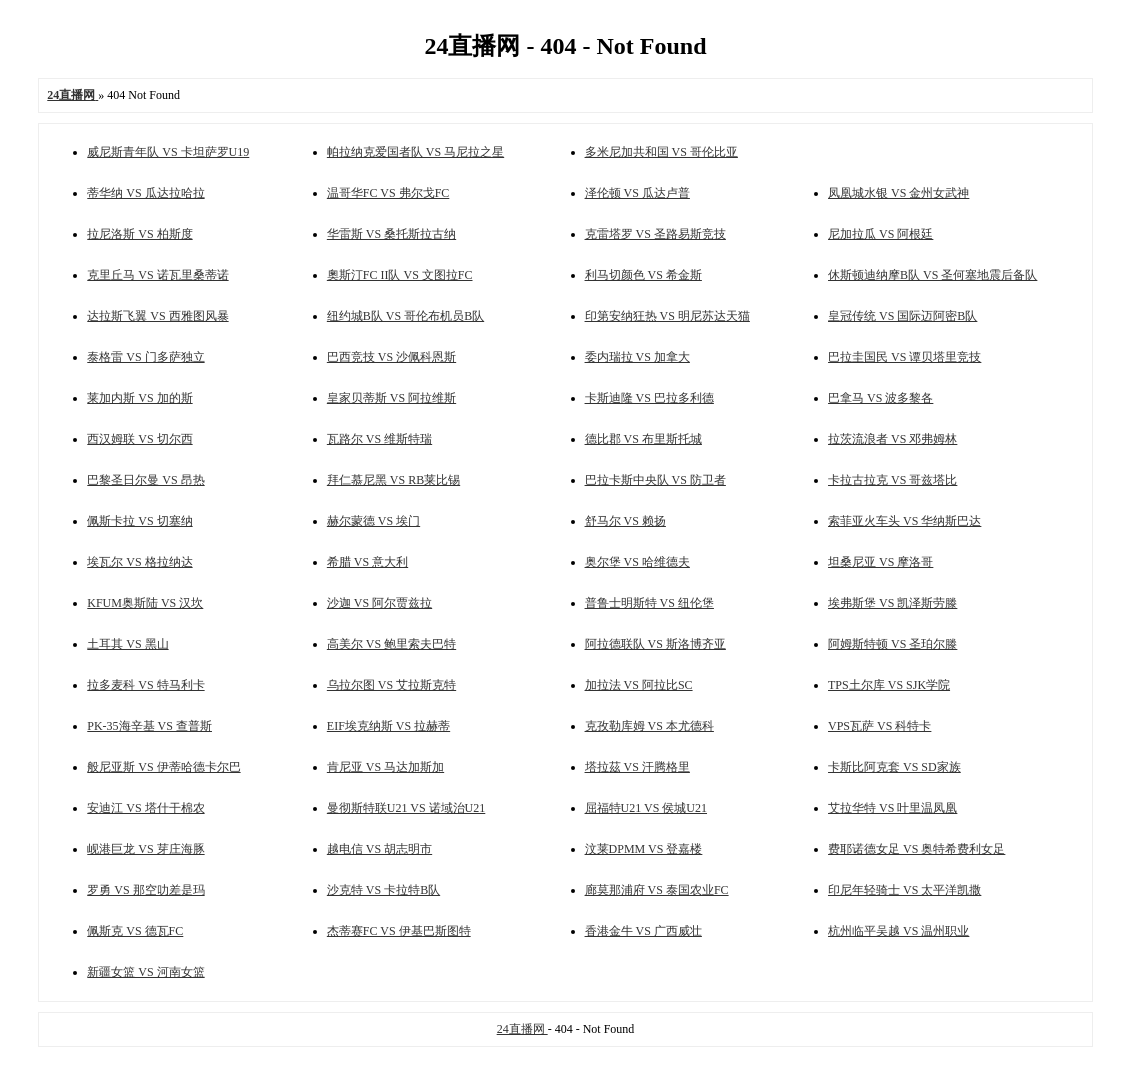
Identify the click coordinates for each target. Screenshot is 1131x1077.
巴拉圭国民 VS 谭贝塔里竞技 (904, 357)
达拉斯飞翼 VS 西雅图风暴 (157, 316)
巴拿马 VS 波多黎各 (880, 398)
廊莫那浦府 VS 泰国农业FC (657, 890)
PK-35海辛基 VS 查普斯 (149, 726)
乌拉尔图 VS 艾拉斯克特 (391, 685)
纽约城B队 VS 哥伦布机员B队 (405, 316)
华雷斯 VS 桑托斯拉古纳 (391, 234)
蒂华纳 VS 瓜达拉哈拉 (145, 193)
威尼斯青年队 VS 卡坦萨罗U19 (168, 152)
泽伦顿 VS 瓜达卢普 (637, 193)
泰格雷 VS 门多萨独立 (145, 357)
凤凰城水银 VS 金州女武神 (898, 193)
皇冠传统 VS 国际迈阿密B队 (902, 316)
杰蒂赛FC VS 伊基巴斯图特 (399, 931)
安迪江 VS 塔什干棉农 (145, 808)
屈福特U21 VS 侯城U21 (646, 808)
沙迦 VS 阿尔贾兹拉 (379, 603)
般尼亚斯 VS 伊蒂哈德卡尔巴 (163, 767)
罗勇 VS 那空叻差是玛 (145, 890)
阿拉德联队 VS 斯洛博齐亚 (655, 644)
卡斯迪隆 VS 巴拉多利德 (649, 398)
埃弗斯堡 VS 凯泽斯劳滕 (892, 603)
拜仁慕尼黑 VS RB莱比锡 (393, 480)
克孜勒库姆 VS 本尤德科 (649, 726)
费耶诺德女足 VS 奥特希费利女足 (916, 849)
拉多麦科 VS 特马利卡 (145, 685)
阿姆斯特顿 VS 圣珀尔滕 (892, 644)
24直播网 (522, 1029)
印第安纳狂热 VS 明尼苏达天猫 (667, 316)
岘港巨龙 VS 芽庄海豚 (145, 849)
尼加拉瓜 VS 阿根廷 (880, 234)
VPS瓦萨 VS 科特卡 (879, 726)
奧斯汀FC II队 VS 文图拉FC (400, 275)
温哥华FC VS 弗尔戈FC (388, 193)
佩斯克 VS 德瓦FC (135, 931)
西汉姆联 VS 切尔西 (139, 439)
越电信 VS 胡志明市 (379, 849)
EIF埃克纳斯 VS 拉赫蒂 (388, 726)
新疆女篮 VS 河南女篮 (145, 972)
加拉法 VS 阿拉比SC (639, 685)
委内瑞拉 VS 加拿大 (637, 357)
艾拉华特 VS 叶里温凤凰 (892, 808)
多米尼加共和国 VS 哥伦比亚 (661, 152)
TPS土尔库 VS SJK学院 (889, 685)
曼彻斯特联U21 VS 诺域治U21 (406, 808)
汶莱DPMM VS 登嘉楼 (644, 849)
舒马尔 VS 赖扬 (625, 521)
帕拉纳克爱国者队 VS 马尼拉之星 (415, 152)
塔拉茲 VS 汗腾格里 (637, 767)
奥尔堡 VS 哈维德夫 (637, 562)
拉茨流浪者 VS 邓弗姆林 (892, 439)
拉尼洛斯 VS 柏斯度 (139, 234)
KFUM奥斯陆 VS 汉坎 (145, 603)
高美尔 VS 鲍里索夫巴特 (391, 644)
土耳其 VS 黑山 (127, 644)
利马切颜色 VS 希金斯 (643, 275)
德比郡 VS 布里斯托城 (643, 439)
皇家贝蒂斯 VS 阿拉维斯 (391, 398)
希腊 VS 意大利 (367, 562)
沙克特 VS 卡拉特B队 (383, 890)
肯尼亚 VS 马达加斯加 (385, 767)
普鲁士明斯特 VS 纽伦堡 (649, 603)
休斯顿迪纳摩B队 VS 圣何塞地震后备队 (932, 275)
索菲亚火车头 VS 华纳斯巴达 (904, 521)
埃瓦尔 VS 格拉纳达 (139, 562)
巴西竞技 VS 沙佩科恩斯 (391, 357)
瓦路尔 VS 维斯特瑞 (379, 439)
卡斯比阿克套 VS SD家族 (894, 767)
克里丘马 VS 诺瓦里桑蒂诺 (157, 275)
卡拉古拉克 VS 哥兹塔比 (892, 480)
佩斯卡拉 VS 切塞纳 (139, 521)
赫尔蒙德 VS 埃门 (373, 521)
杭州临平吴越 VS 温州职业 (898, 931)
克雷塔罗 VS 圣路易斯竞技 (655, 234)
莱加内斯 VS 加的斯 (139, 398)
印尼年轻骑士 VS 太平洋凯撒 (904, 890)
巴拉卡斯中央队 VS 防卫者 (655, 480)
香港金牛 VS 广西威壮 (643, 931)
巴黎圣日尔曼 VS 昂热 (145, 480)
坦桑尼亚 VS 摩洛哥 (880, 562)
